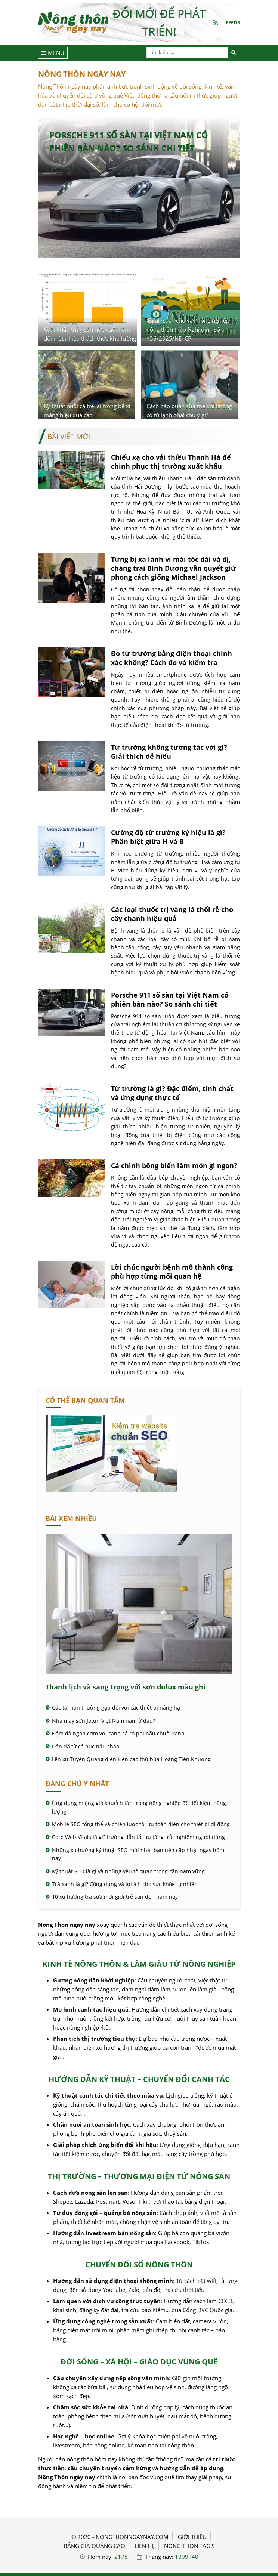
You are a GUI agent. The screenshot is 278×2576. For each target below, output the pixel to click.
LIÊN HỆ (145, 2545)
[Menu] (53, 53)
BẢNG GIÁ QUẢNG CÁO (94, 2545)
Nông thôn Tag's (189, 2545)
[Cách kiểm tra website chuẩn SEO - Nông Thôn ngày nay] (111, 1489)
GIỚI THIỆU (192, 2536)
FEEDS (233, 22)
